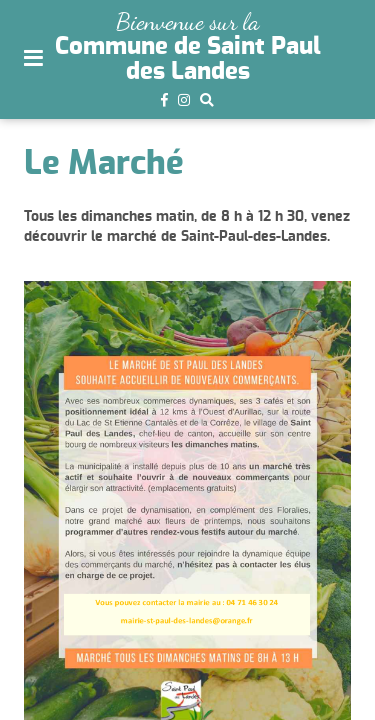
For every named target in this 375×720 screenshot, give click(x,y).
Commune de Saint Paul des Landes (188, 59)
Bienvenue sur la (187, 21)
